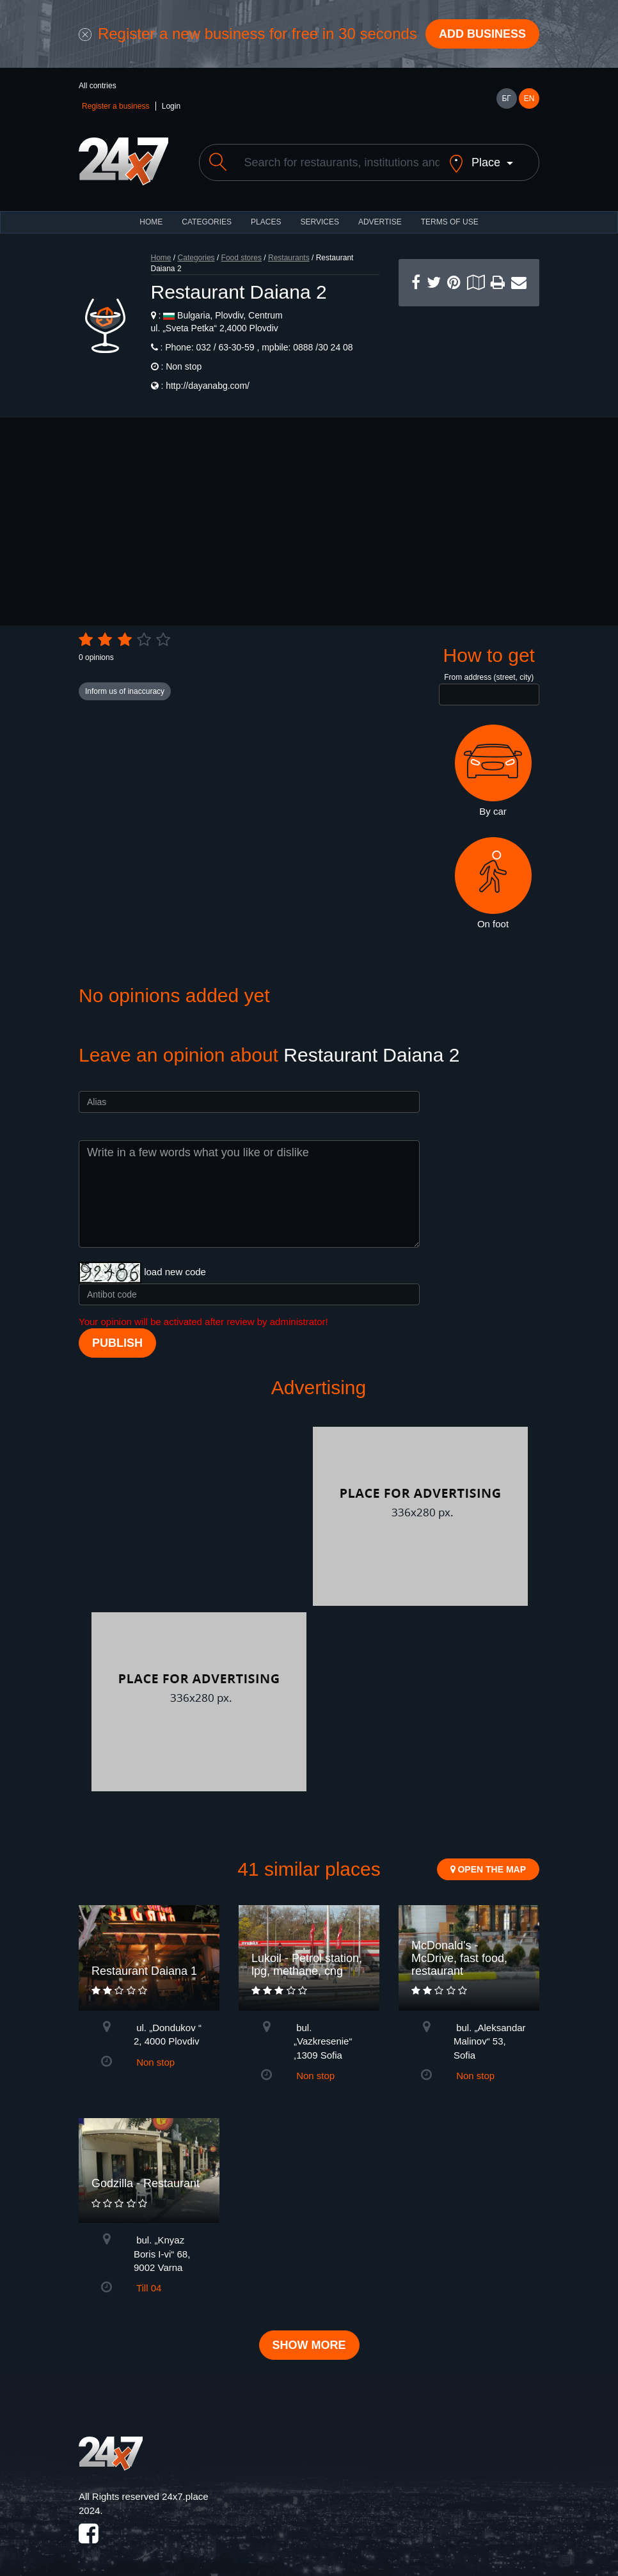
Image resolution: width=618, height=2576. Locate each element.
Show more (309, 2345)
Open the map (488, 1869)
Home (161, 257)
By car (493, 771)
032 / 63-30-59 (225, 347)
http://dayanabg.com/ (208, 386)
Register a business (115, 106)
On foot (493, 883)
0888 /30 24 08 (321, 347)
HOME (150, 221)
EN (529, 98)
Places (266, 221)
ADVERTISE (380, 221)
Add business (482, 33)
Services (319, 221)
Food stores (241, 257)
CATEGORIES (207, 221)
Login (171, 106)
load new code (175, 1271)
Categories (196, 257)
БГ (506, 98)
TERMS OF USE (450, 221)
